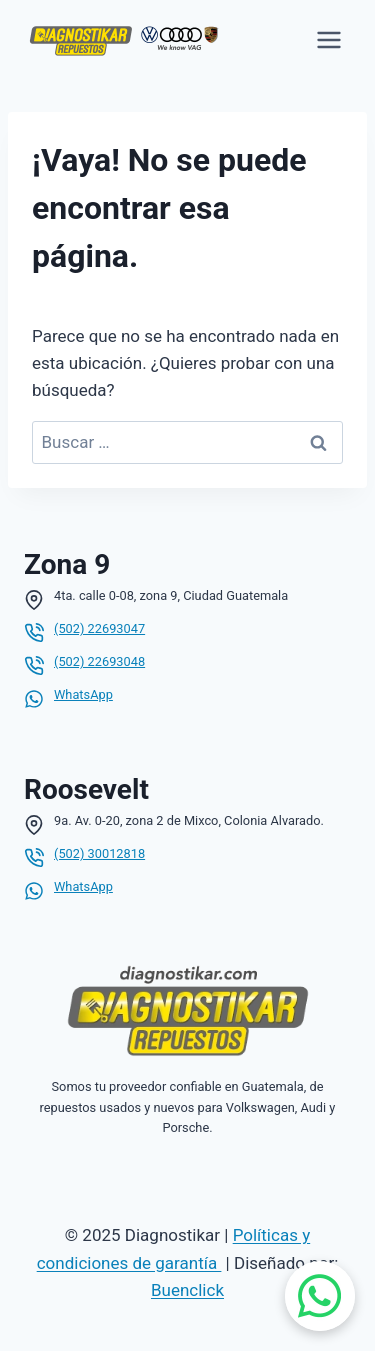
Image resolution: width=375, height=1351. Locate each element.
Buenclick (187, 1290)
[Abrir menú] (328, 39)
